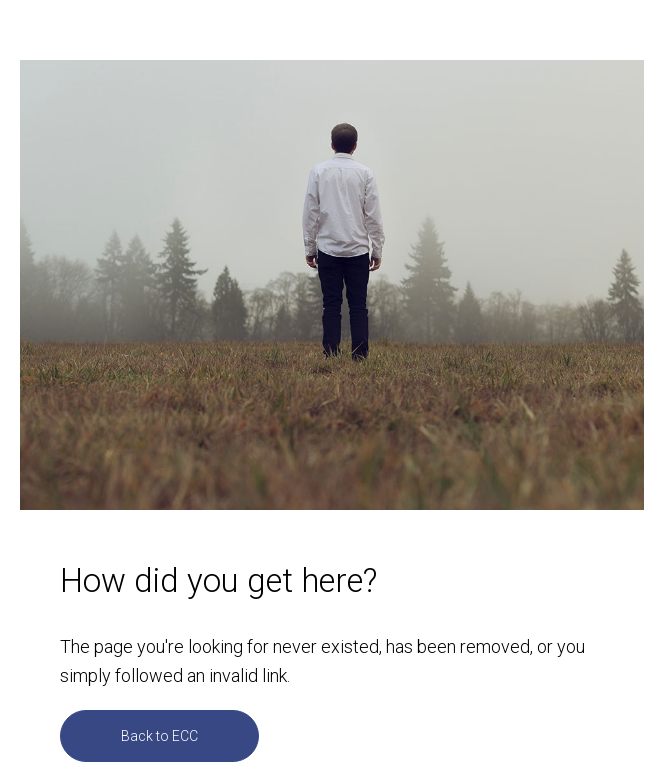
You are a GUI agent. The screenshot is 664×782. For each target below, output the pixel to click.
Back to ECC (159, 736)
